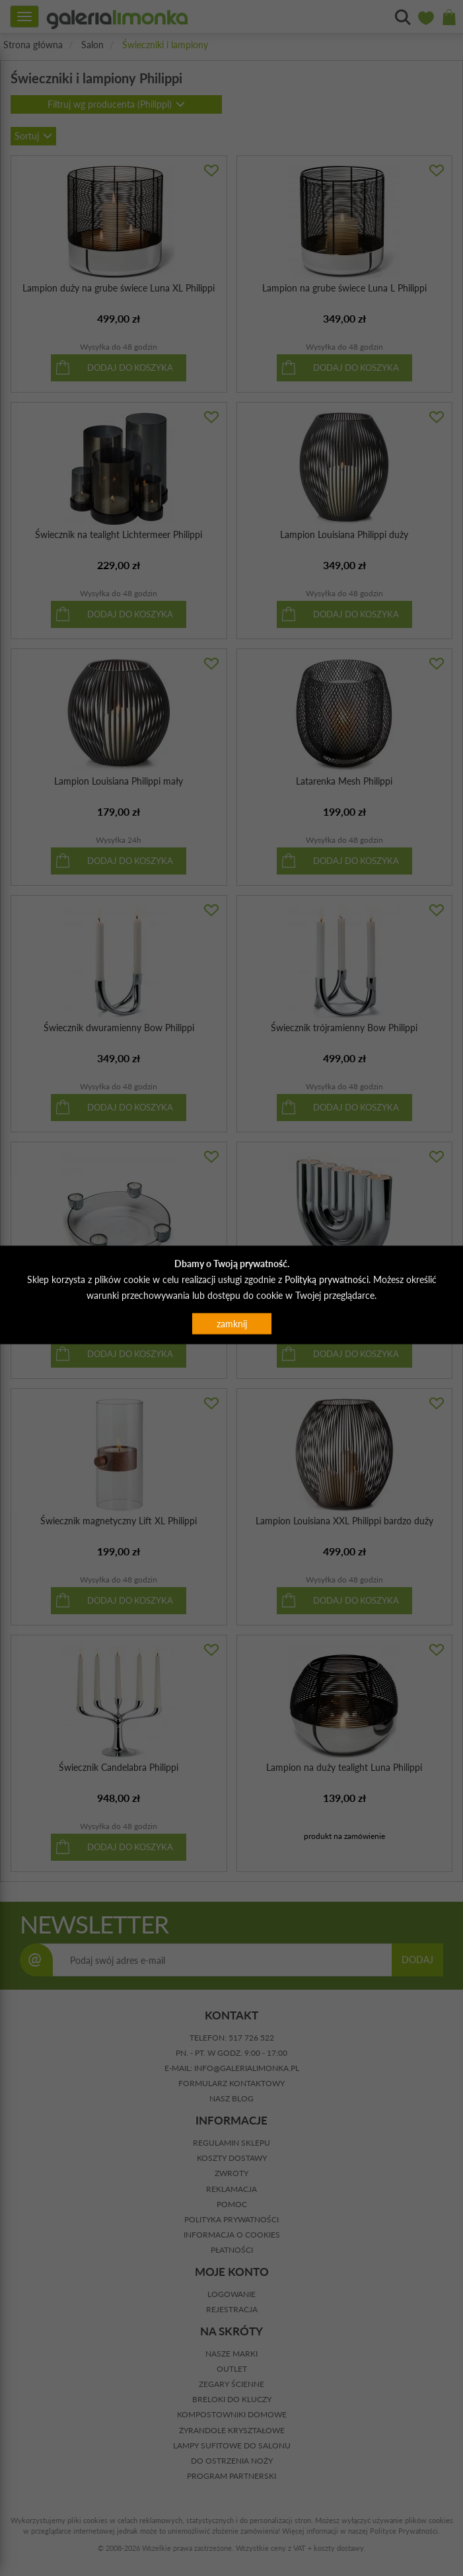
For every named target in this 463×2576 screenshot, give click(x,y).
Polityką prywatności (327, 1278)
